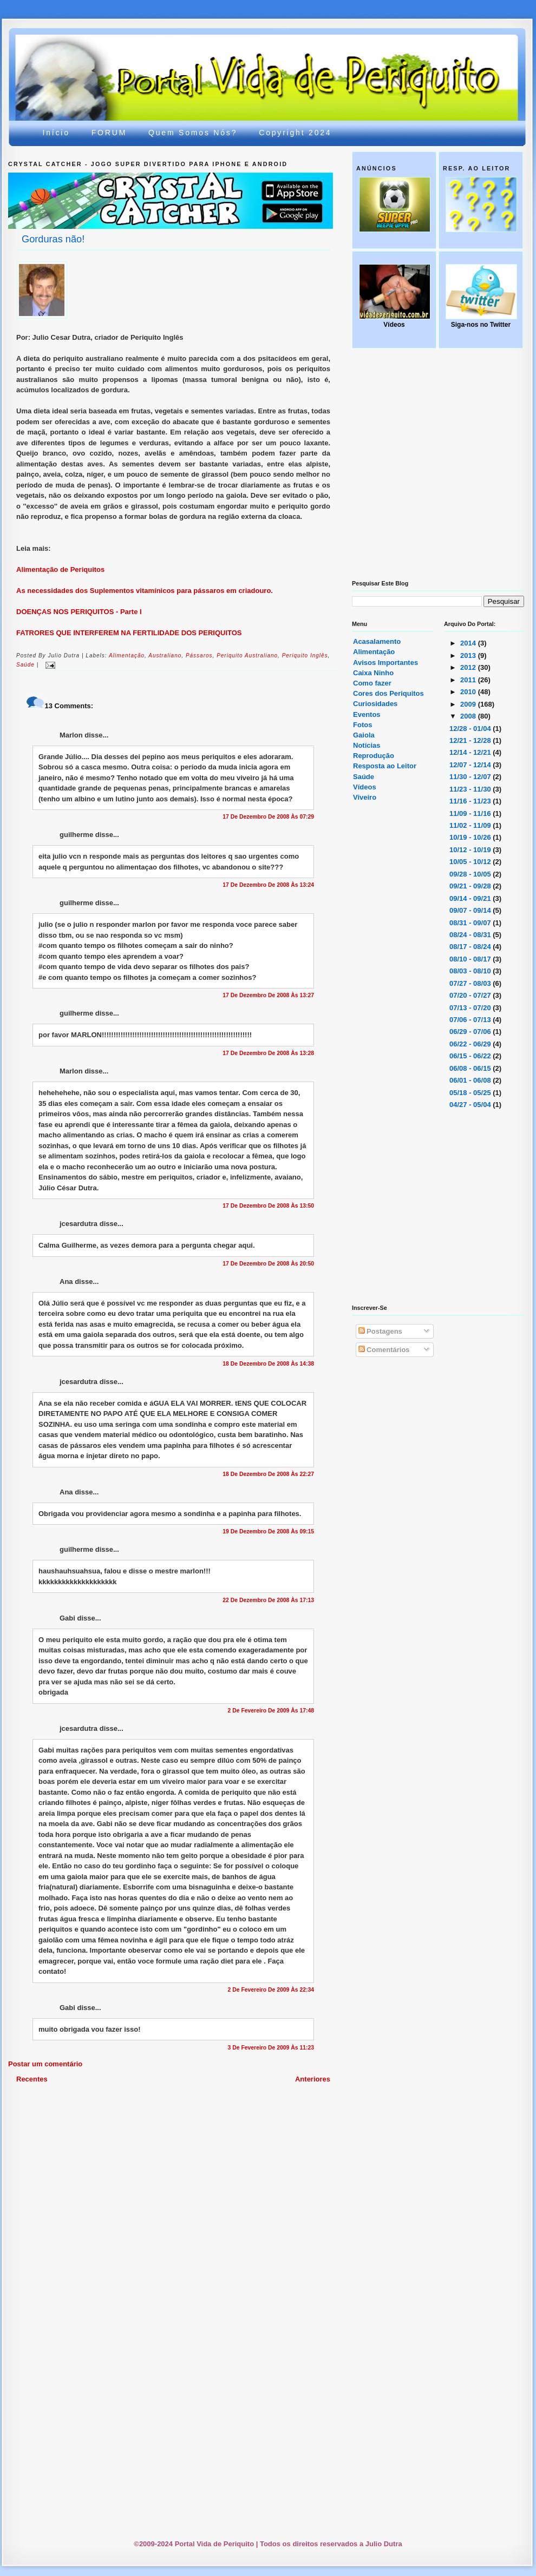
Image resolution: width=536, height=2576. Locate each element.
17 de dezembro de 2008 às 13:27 (268, 995)
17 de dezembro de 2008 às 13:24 (268, 885)
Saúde (363, 777)
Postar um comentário (45, 2064)
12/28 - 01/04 (471, 728)
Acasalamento (377, 641)
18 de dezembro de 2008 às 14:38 (268, 1364)
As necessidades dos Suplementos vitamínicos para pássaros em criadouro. (144, 591)
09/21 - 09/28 (471, 886)
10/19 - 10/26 (471, 837)
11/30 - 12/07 (471, 777)
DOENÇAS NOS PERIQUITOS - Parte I (79, 612)
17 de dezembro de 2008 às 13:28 (268, 1053)
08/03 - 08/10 (471, 971)
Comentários (384, 1350)
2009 (469, 704)
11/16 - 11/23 (471, 801)
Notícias (367, 745)
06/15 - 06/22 (471, 1056)
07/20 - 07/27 (471, 995)
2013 (469, 655)
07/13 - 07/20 (471, 1008)
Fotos (362, 725)
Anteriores (312, 2079)
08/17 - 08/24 (471, 947)
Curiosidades (375, 704)
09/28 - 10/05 (471, 874)
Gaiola (364, 735)
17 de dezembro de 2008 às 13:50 (268, 1206)
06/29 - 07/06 (471, 1031)
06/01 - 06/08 (471, 1080)
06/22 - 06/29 (471, 1044)
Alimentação (374, 652)
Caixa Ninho (373, 673)
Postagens (380, 1331)
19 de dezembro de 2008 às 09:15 (268, 1531)
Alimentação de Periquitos (60, 569)
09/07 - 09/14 (471, 910)
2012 (469, 667)
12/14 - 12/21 (471, 752)
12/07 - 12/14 (471, 765)
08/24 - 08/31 (471, 935)
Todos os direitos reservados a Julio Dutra (331, 2544)
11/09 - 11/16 (471, 813)
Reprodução (373, 756)
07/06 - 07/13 (471, 1020)
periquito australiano (247, 655)
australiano (164, 655)
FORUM (109, 132)
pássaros (199, 655)
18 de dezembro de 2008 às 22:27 (268, 1474)
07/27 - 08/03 (471, 983)
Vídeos (364, 787)
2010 (469, 692)
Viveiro (364, 797)
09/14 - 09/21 (471, 898)
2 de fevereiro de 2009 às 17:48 (271, 1711)
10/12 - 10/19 (471, 850)
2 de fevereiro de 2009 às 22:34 (271, 1990)
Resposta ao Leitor (384, 766)
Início (56, 132)
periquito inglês (305, 655)
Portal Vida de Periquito (206, 61)
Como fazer (372, 683)
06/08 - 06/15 (471, 1068)
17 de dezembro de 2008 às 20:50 (268, 1264)
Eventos (367, 714)
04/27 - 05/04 (471, 1105)
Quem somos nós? (192, 132)
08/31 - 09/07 (471, 923)
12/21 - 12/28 (471, 740)
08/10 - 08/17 (471, 959)
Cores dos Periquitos (388, 693)
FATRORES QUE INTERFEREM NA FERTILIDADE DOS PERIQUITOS (129, 633)
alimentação (127, 655)
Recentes (32, 2079)
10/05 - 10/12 (471, 862)
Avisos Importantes (385, 662)
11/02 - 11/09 (471, 825)
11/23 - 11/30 (471, 789)
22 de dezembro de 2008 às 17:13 (268, 1600)
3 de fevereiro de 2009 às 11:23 (271, 2048)
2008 (469, 716)
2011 (469, 680)
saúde (25, 665)
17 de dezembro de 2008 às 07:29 (268, 817)
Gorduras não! (53, 239)
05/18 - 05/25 (471, 1093)
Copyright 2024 (295, 132)
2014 (469, 643)
